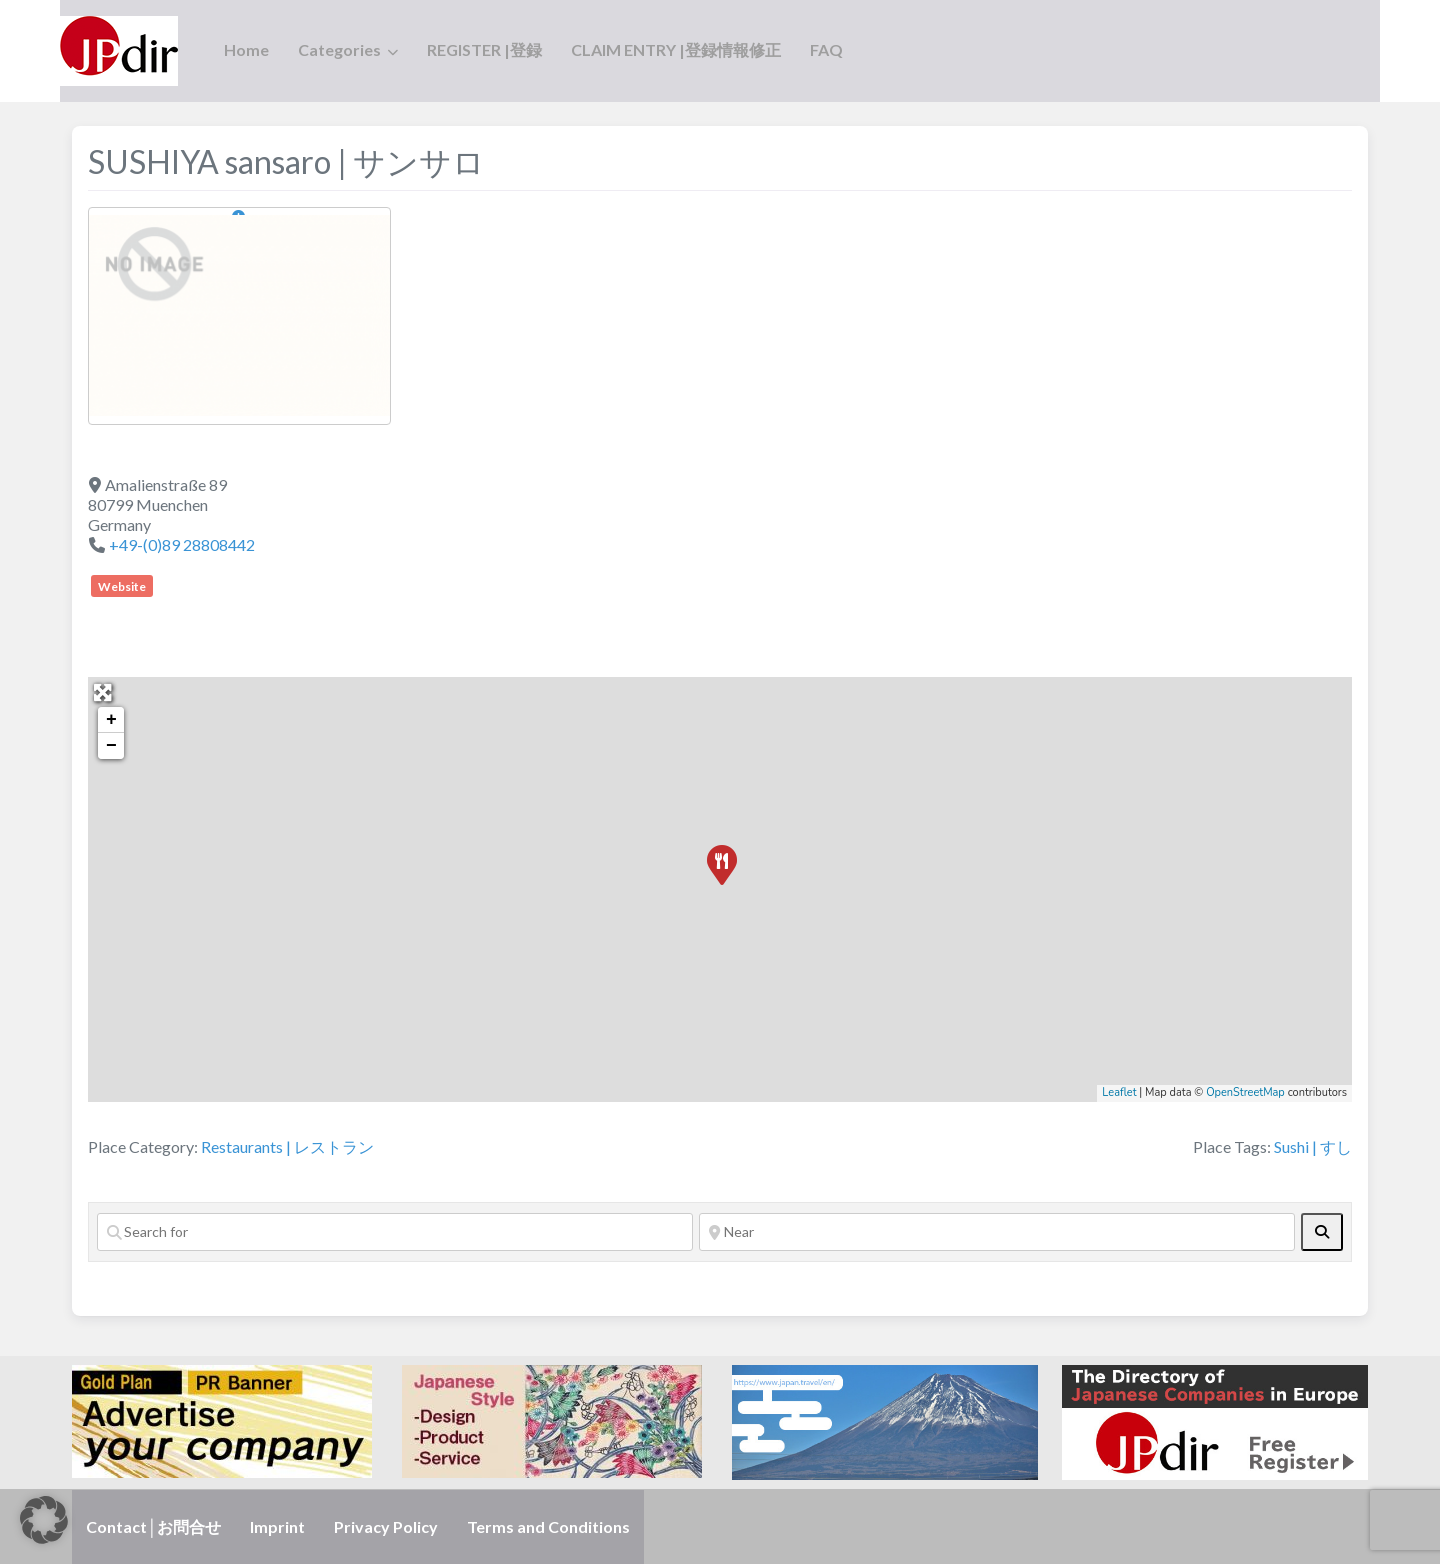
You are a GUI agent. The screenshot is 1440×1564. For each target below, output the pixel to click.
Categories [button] (339, 49)
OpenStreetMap (1245, 1092)
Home (246, 49)
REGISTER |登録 (484, 49)
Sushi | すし (1313, 1146)
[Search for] (395, 1232)
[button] (44, 1520)
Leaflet (1119, 1092)
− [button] (111, 746)
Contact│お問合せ (153, 1526)
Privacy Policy (386, 1526)
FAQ (826, 49)
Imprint (277, 1526)
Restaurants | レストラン (287, 1146)
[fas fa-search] (1322, 1232)
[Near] (997, 1232)
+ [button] (111, 720)
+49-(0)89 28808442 (182, 544)
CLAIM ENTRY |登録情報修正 (676, 49)
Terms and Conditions (548, 1526)
